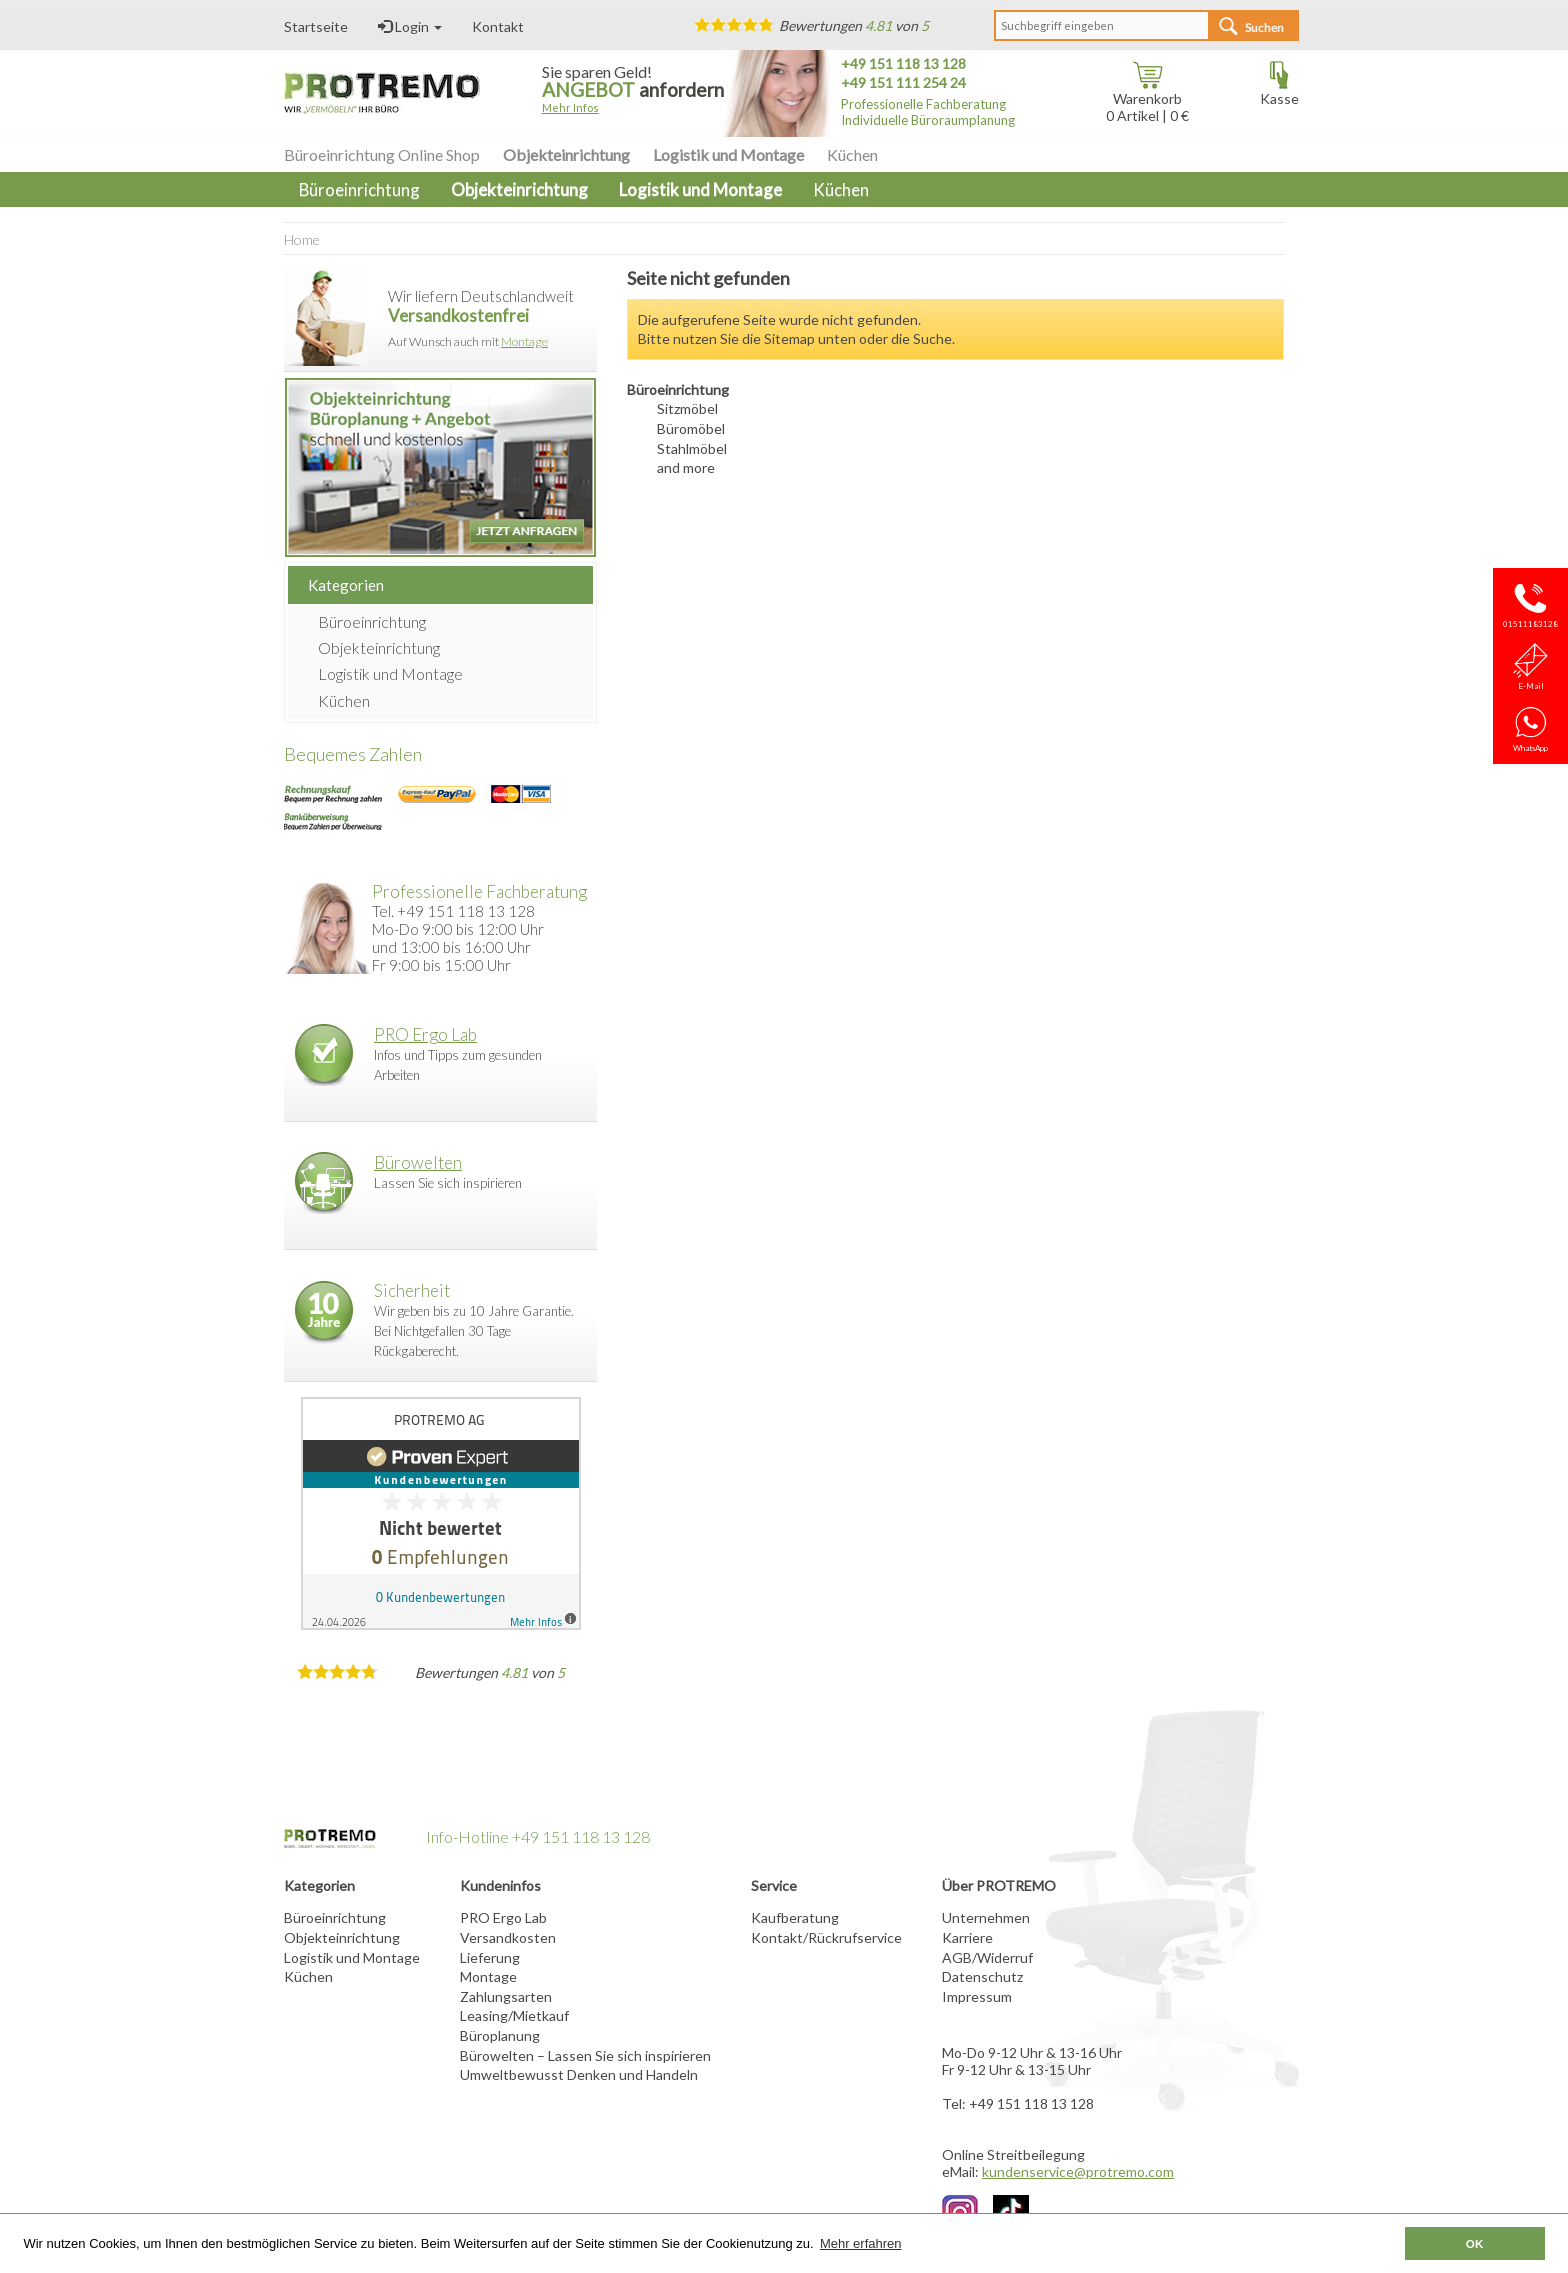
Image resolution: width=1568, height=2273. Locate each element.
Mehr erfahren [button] (861, 2243)
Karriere (967, 1937)
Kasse (1279, 91)
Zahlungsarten (506, 1996)
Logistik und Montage (728, 154)
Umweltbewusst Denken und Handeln (579, 2074)
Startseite (316, 26)
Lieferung (490, 1957)
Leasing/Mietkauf (514, 2015)
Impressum (977, 1996)
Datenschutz (982, 1976)
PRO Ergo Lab (425, 1034)
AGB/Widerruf (987, 1957)
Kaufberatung (795, 1917)
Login (410, 26)
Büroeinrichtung (372, 621)
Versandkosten (508, 1937)
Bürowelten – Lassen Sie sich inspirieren (585, 2055)
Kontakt (498, 26)
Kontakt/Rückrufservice (826, 1937)
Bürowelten (418, 1162)
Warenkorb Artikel (1144, 100)
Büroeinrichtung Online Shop (382, 154)
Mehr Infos (570, 107)
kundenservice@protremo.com (1078, 2171)
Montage (524, 341)
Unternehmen (986, 1917)
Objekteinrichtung (566, 154)
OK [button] (1475, 2243)
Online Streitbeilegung (1013, 2154)
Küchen (852, 154)
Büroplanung (500, 2035)
